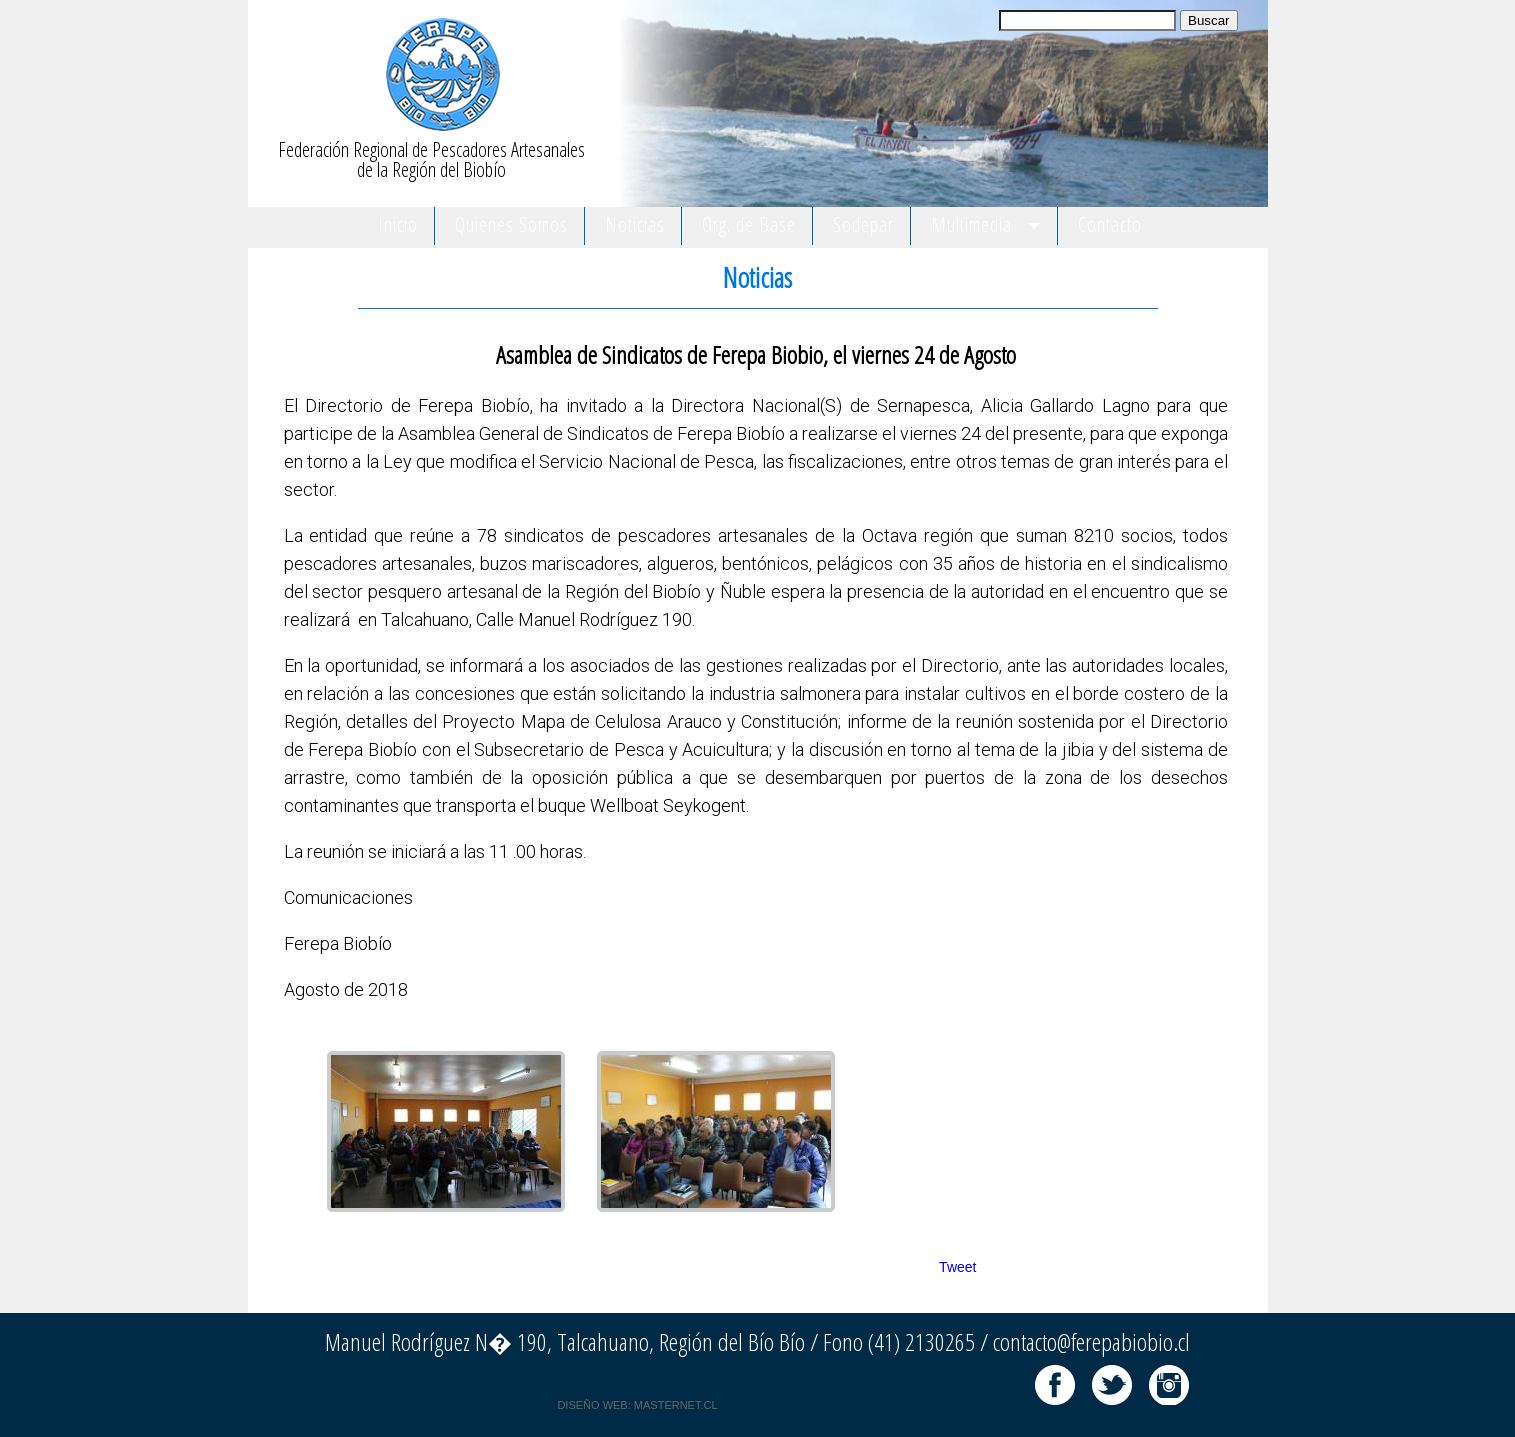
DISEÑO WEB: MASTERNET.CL (637, 1405)
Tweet (957, 1267)
